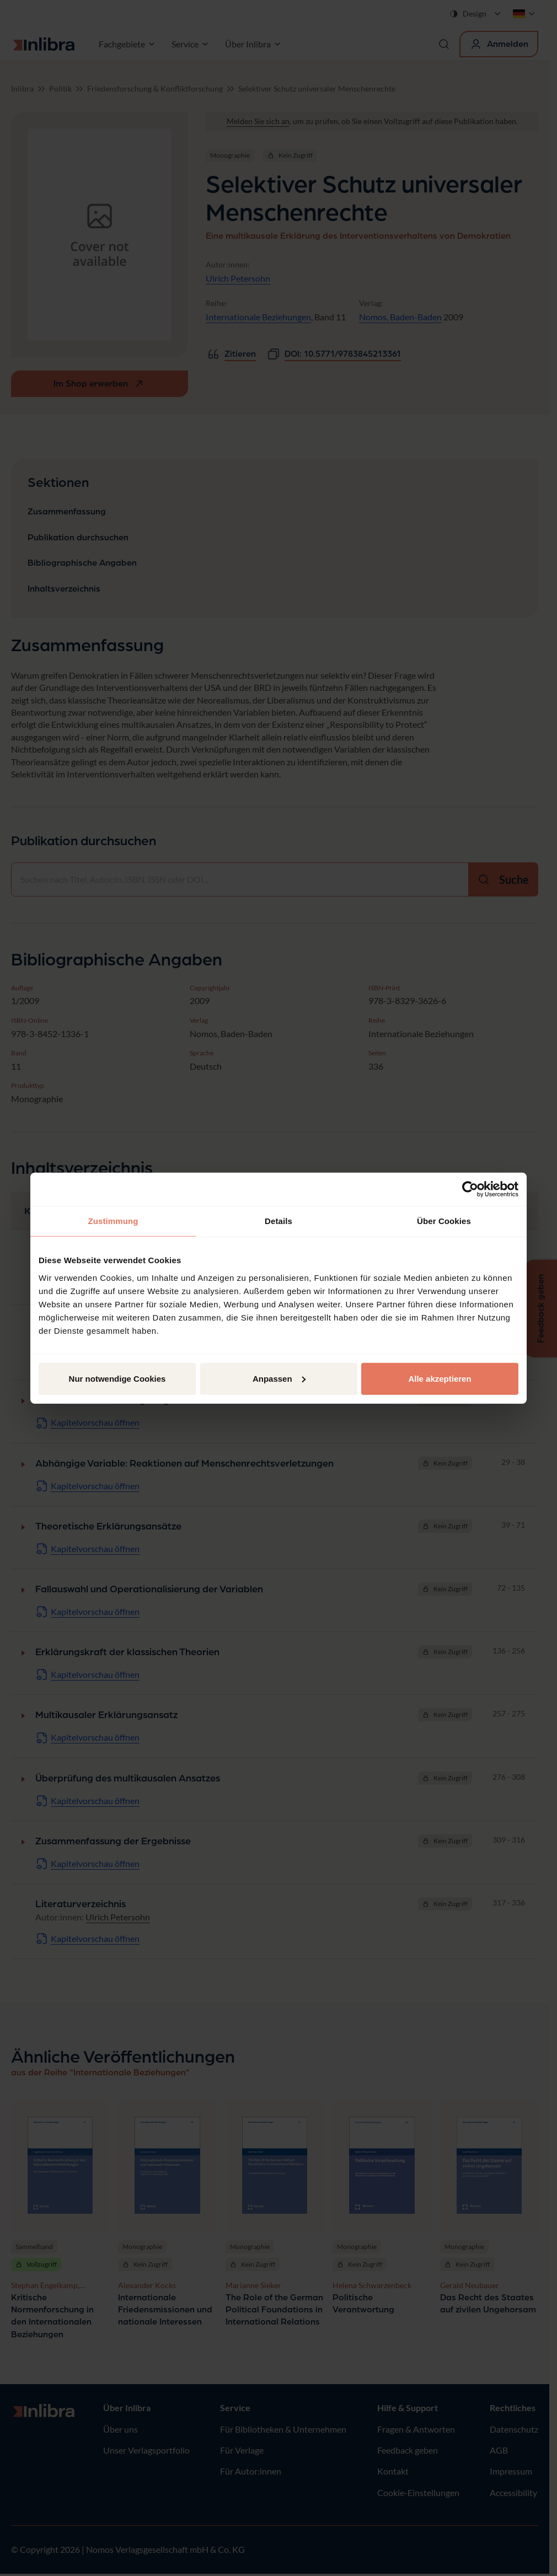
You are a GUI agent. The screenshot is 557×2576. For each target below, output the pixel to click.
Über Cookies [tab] (444, 1221)
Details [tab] (278, 1221)
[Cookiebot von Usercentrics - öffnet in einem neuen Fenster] (470, 1189)
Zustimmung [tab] (113, 1221)
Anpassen (279, 1378)
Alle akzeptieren (439, 1378)
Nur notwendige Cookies (117, 1378)
